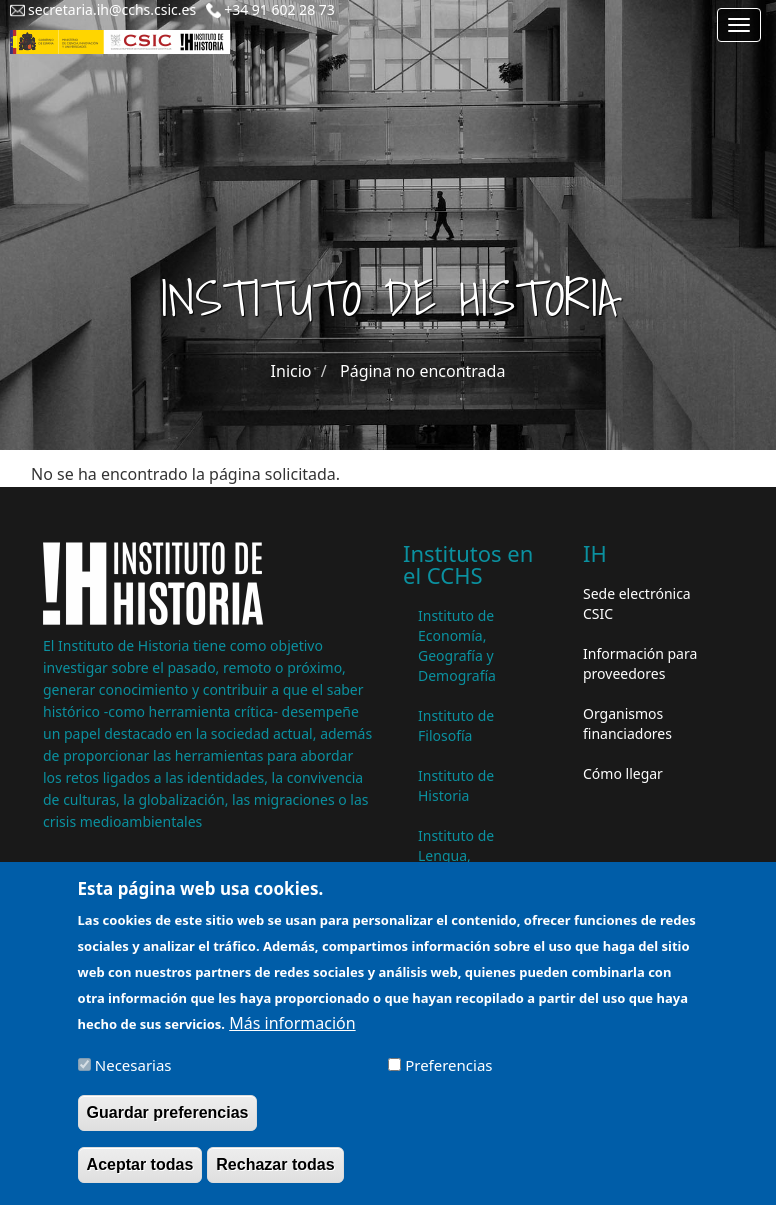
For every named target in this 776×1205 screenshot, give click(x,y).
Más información (292, 1033)
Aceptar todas (140, 1173)
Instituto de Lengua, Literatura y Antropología (461, 865)
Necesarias (133, 1075)
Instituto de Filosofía (456, 725)
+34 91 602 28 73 (279, 9)
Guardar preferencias (168, 1121)
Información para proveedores (640, 663)
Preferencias (448, 1075)
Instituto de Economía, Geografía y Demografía (457, 645)
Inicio (291, 371)
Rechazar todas (275, 1173)
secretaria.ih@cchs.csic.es (112, 9)
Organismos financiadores (627, 723)
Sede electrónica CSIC (637, 603)
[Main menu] (739, 25)
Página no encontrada (422, 371)
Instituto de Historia (456, 785)
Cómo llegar (623, 773)
